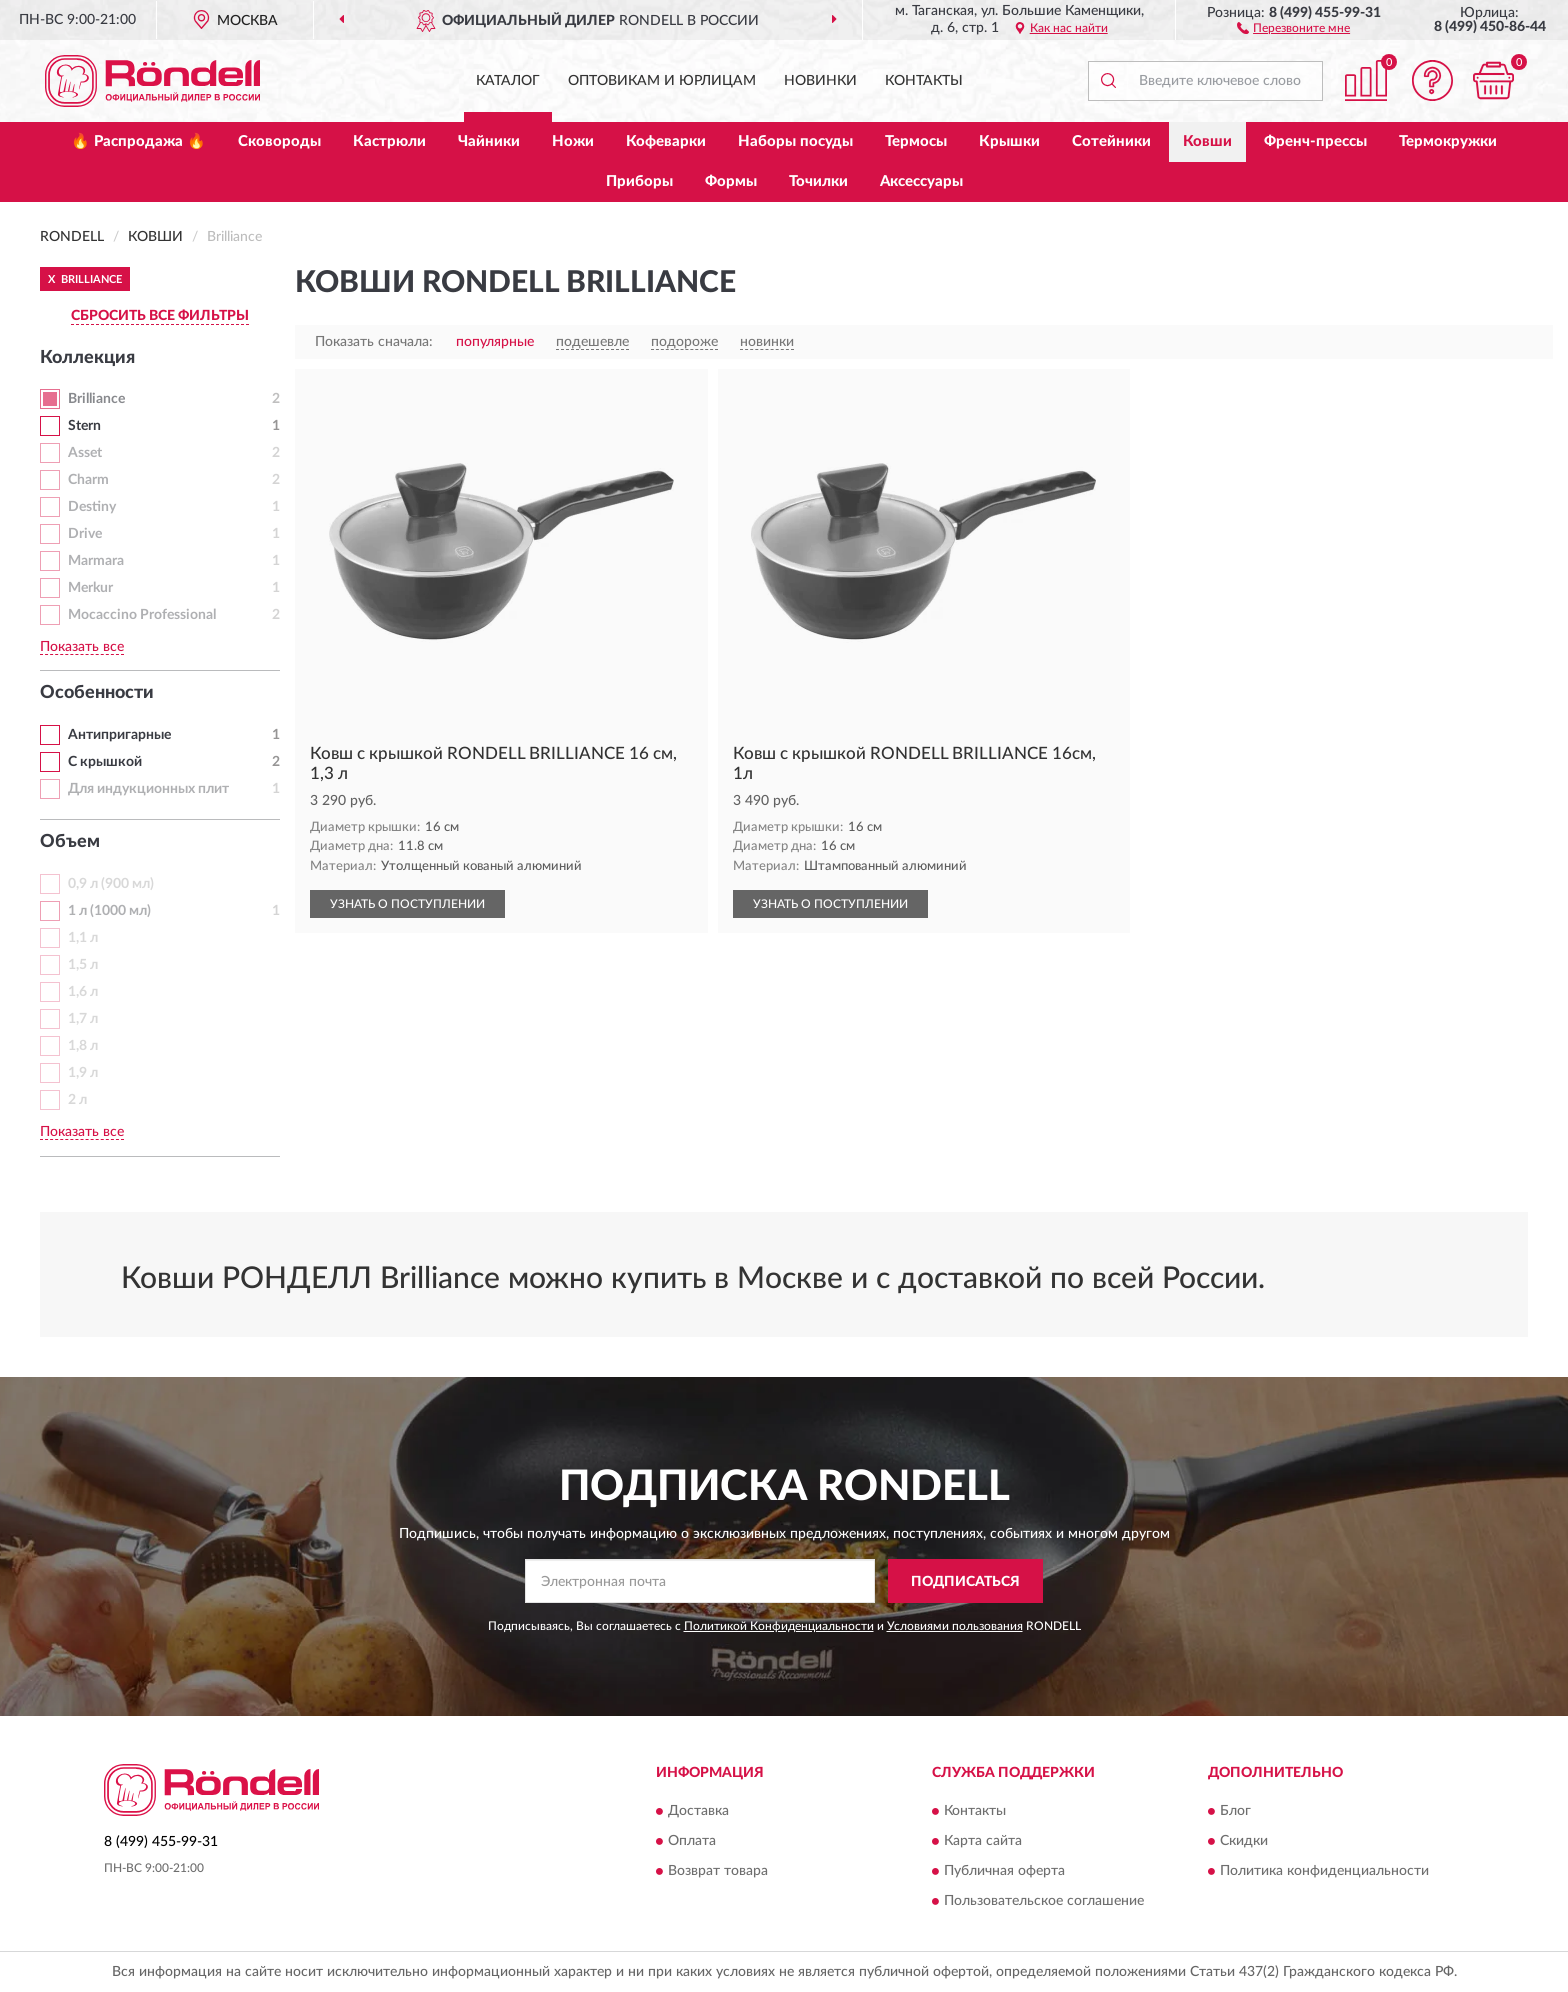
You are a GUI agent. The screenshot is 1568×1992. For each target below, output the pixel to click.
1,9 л (83, 1073)
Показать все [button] (82, 647)
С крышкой (105, 762)
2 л (77, 1100)
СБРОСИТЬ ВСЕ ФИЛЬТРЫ (160, 316)
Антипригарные (119, 735)
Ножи (573, 141)
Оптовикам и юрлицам (662, 81)
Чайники (489, 141)
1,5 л (83, 965)
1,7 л (83, 1019)
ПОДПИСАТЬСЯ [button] (965, 1582)
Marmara (96, 561)
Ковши (1207, 141)
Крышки (1009, 141)
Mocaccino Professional (142, 615)
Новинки (820, 81)
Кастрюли (389, 141)
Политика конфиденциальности (1324, 1871)
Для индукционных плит (148, 789)
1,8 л (83, 1046)
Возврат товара (718, 1871)
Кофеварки (666, 141)
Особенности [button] (97, 693)
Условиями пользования (955, 1626)
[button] (1293, 27)
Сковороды (279, 141)
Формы (731, 181)
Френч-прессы (1315, 141)
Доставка (698, 1811)
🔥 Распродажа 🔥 (138, 141)
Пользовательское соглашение (1044, 1901)
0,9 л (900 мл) (111, 884)
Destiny (92, 507)
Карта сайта (983, 1841)
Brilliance (96, 399)
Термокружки (1448, 141)
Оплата (692, 1841)
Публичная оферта (1004, 1871)
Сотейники (1111, 141)
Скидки (1244, 1841)
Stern (84, 426)
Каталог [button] (508, 81)
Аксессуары (921, 181)
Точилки (818, 181)
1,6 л (83, 992)
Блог (1235, 1811)
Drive (85, 534)
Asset (85, 453)
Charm (88, 480)
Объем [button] (70, 842)
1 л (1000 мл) (109, 911)
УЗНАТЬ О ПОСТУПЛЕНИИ (407, 904)
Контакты (924, 81)
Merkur (90, 588)
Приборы (639, 181)
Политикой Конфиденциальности (779, 1626)
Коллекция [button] (87, 358)
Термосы (916, 141)
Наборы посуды (795, 141)
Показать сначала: (374, 342)
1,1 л (83, 938)
